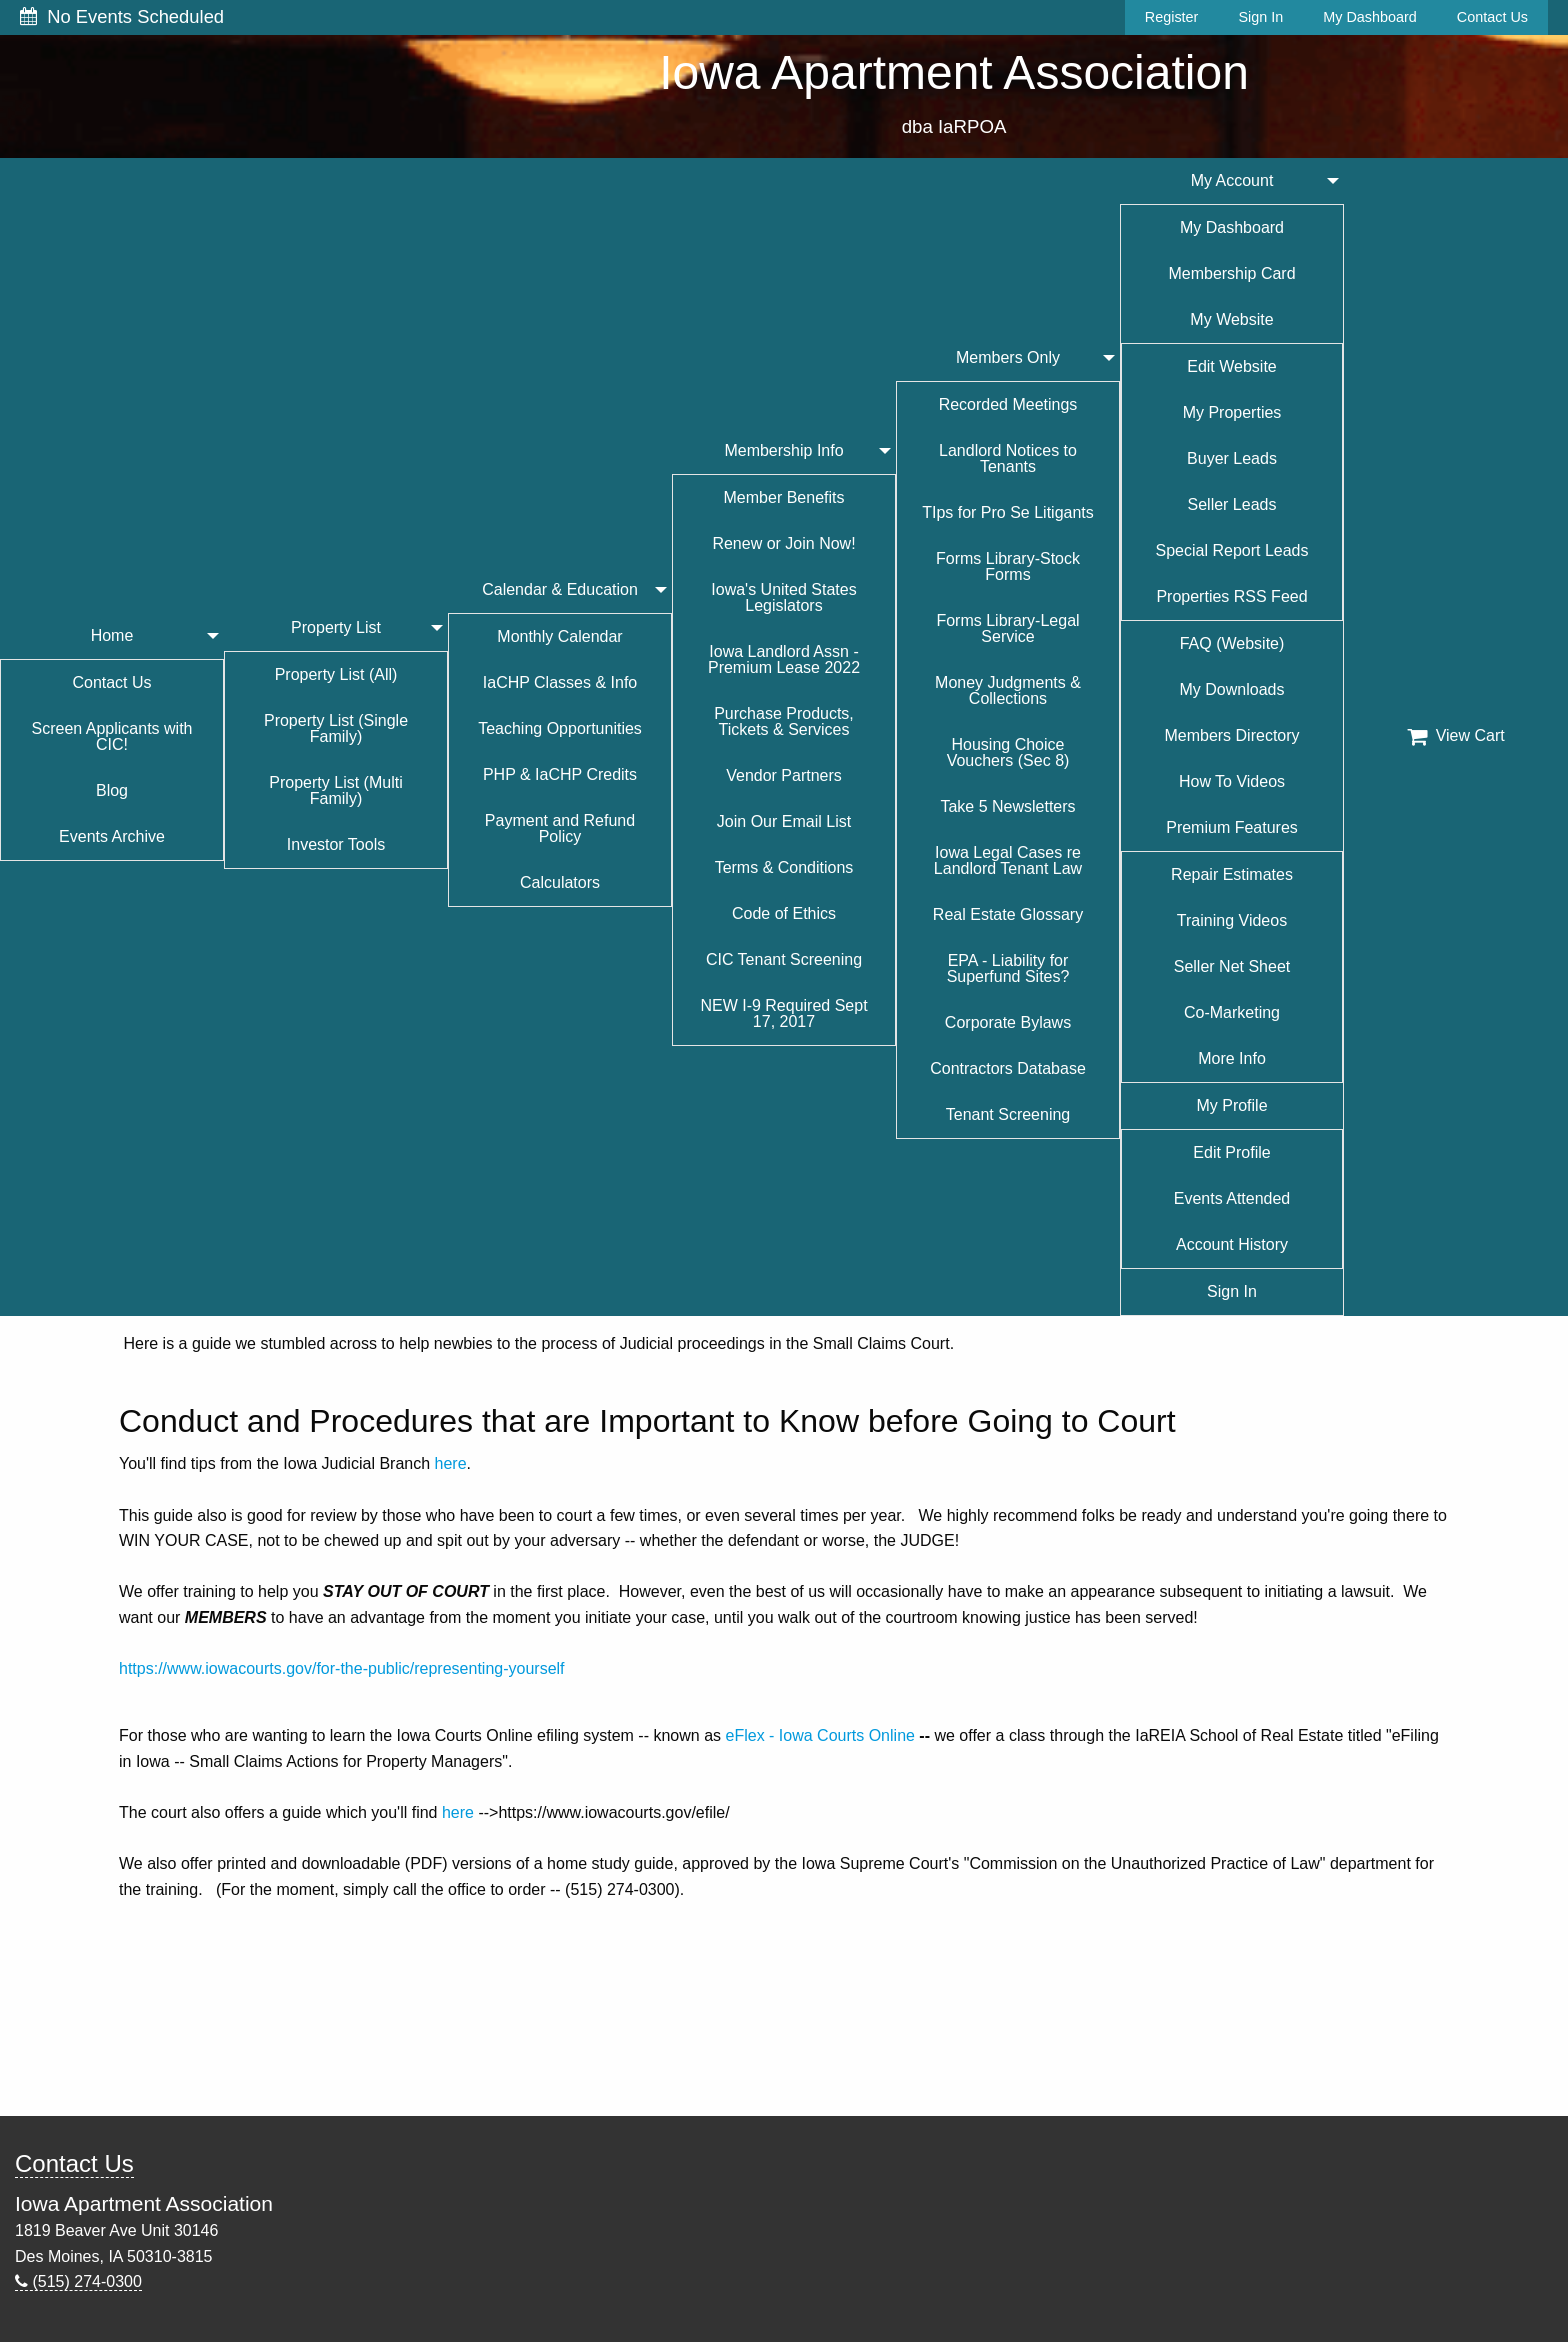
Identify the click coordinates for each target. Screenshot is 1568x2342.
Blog (112, 790)
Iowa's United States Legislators (783, 597)
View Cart (1456, 736)
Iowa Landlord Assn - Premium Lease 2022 (784, 659)
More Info (1232, 1058)
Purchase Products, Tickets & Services (784, 721)
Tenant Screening (1008, 1114)
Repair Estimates (1232, 874)
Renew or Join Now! (783, 543)
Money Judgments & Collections (1008, 690)
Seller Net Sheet (1232, 966)
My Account (1232, 180)
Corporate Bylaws (1008, 1022)
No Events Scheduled (122, 16)
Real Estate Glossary (1008, 914)
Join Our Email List (784, 821)
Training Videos (1232, 920)
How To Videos (1232, 781)
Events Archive (112, 836)
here (451, 1463)
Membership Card (1231, 273)
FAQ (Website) (1232, 643)
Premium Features (1232, 827)
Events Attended (1232, 1198)
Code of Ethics (784, 913)
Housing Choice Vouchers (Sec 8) (1008, 752)
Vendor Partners (784, 775)
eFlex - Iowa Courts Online (820, 1735)
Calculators (560, 882)
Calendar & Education (560, 589)
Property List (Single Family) (336, 728)
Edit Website (1232, 366)
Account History (1232, 1244)
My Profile (1231, 1105)
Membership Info (783, 450)
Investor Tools (336, 844)
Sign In (1260, 17)
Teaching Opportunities (560, 728)
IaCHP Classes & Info (560, 682)
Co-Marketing (1232, 1012)
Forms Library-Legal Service (1007, 628)
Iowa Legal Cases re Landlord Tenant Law (1008, 860)
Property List (336, 627)
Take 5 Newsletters (1007, 806)
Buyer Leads (1232, 458)
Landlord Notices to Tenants (1008, 458)
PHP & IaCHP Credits (560, 774)
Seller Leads (1232, 504)
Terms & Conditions (784, 867)
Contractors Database (1008, 1068)
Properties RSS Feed (1231, 596)
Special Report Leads (1232, 550)
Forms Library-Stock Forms (1008, 566)
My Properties (1232, 412)
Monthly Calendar (559, 636)
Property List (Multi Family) (335, 790)
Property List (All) (336, 674)
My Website (1231, 319)
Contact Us (1492, 17)
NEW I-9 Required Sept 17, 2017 (783, 1013)
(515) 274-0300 (78, 2281)
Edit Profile (1231, 1152)
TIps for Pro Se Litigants (1008, 512)
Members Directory (1231, 735)
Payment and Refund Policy (560, 828)
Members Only (1008, 357)
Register (1172, 17)
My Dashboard (1370, 17)
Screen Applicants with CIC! (112, 736)
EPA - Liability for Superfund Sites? (1008, 968)
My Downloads (1232, 689)
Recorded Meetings (1008, 404)
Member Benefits (784, 497)
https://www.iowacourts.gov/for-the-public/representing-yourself (342, 1668)
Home (112, 635)
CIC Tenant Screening (784, 959)
